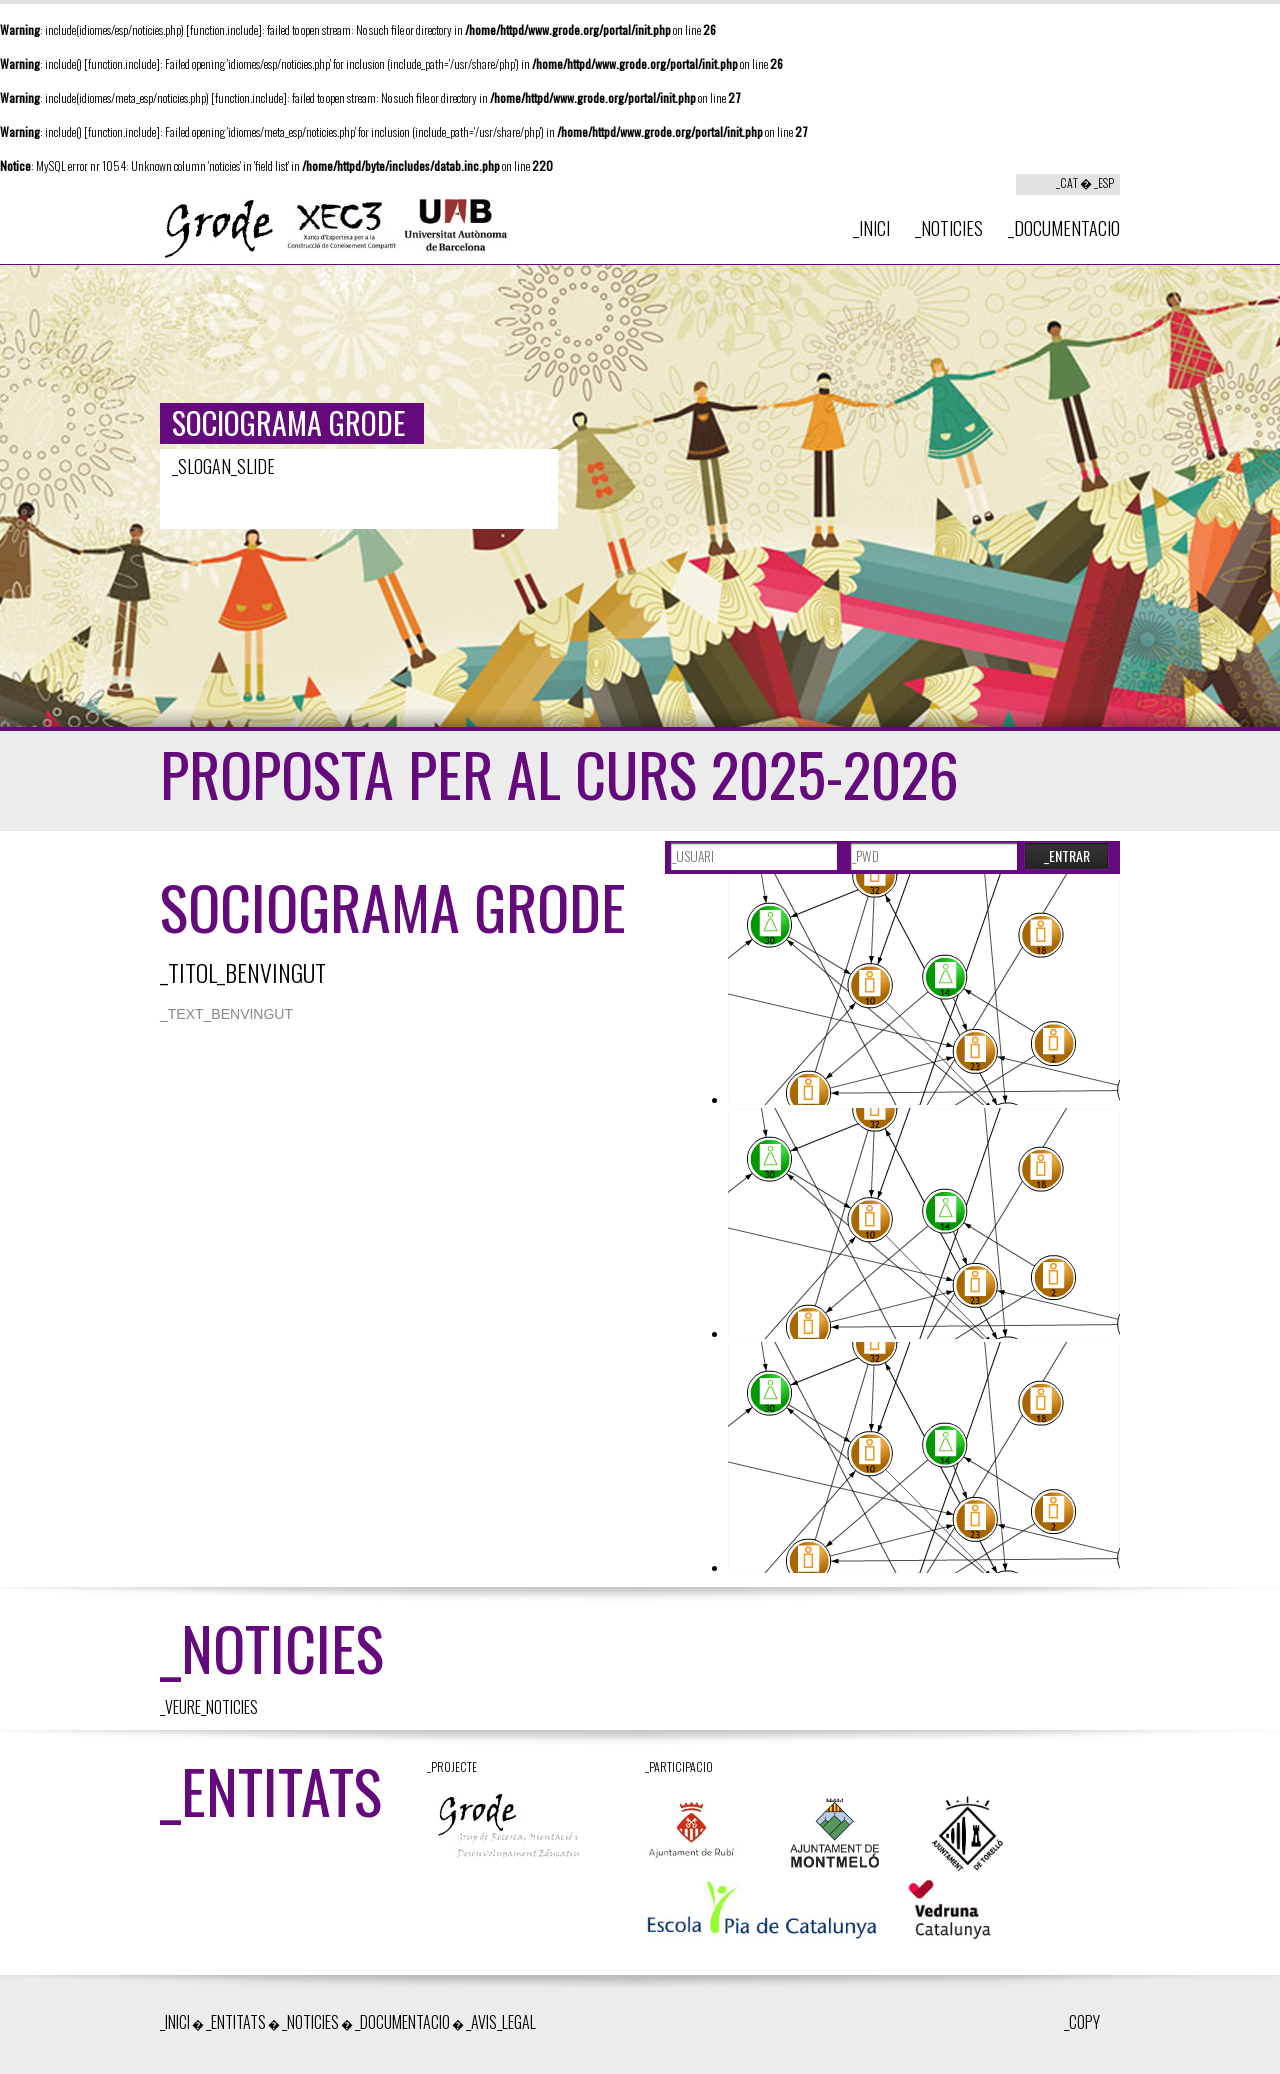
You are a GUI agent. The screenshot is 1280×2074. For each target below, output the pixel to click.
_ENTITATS (236, 2022)
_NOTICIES (949, 228)
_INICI (871, 228)
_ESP (1104, 182)
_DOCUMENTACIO (1064, 228)
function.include (224, 29)
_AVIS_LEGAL (501, 2022)
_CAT (1067, 182)
